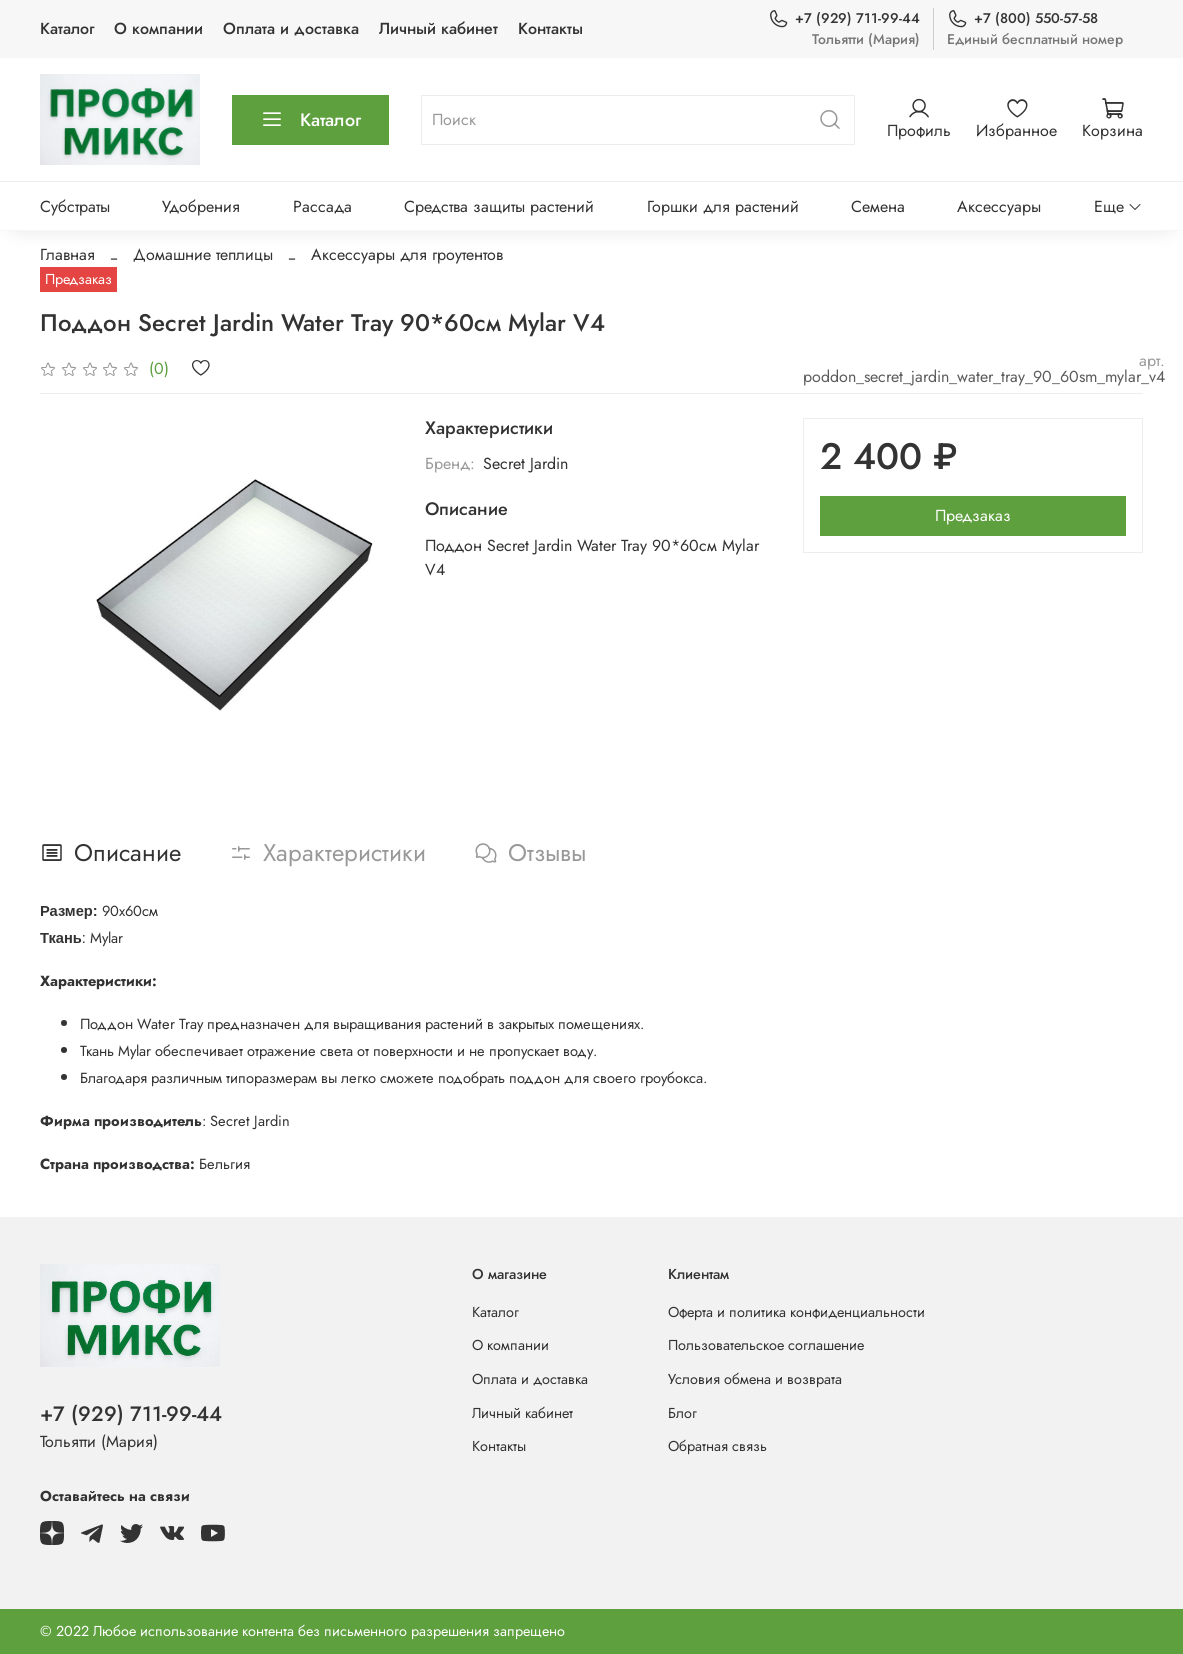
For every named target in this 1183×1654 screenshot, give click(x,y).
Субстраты (75, 206)
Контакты (550, 28)
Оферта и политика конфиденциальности (796, 1312)
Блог (682, 1413)
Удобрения (201, 206)
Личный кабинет (438, 28)
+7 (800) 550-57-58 (1022, 18)
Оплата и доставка (291, 28)
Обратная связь (717, 1446)
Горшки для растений (723, 206)
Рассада (322, 206)
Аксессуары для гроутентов (407, 254)
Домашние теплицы (203, 254)
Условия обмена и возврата (755, 1379)
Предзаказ (973, 515)
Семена (878, 206)
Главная (67, 254)
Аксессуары (999, 206)
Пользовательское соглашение (766, 1345)
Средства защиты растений (499, 206)
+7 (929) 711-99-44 (844, 18)
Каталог (67, 28)
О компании (158, 28)
